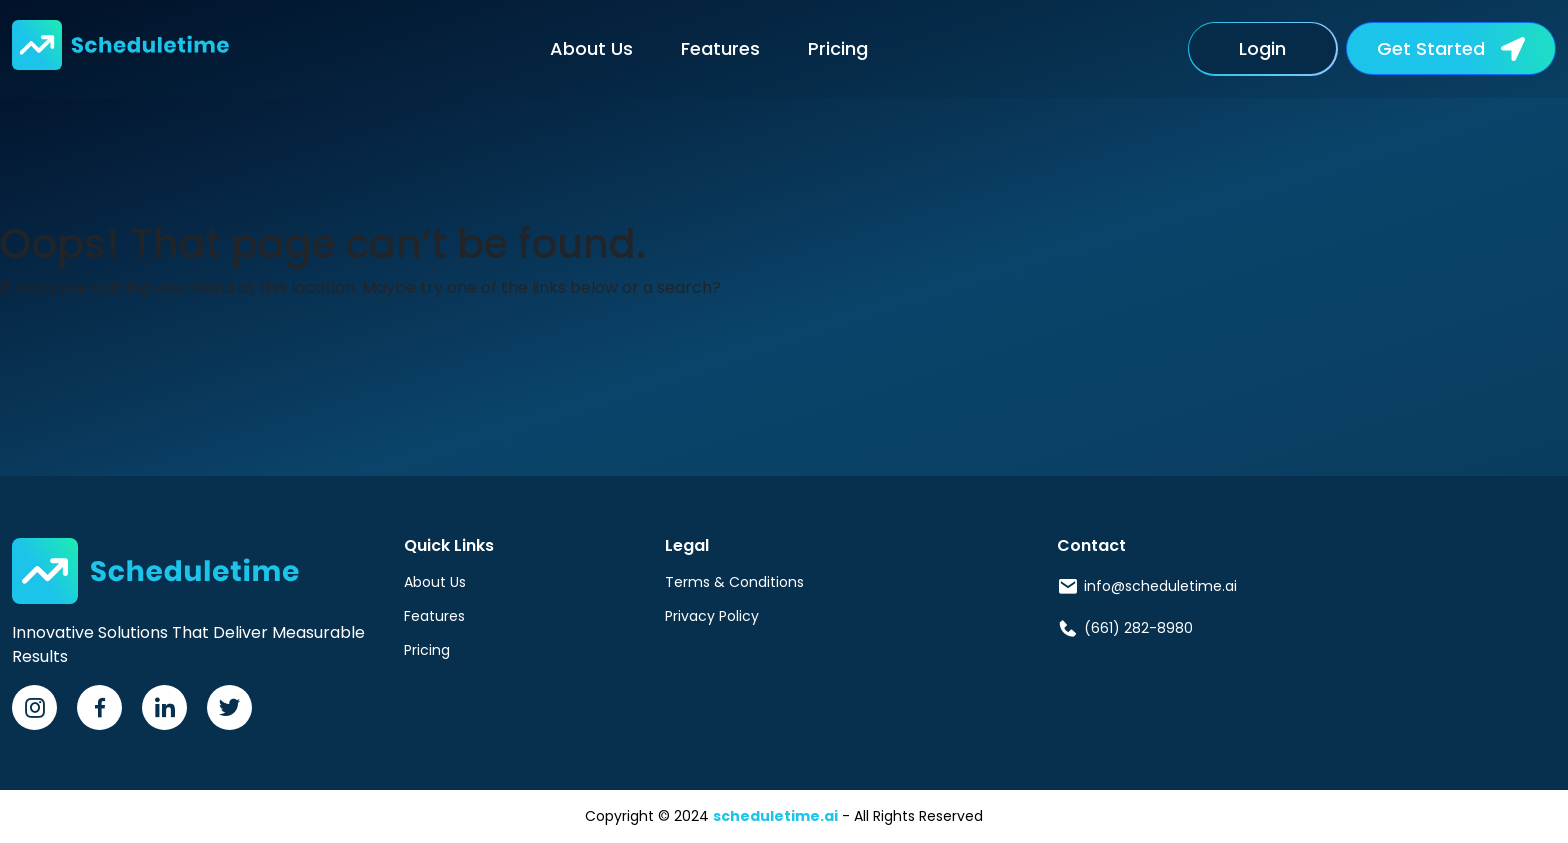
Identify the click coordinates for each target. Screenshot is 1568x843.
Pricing (838, 48)
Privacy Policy (712, 616)
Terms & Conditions (734, 582)
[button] (1451, 48)
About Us (591, 48)
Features (720, 48)
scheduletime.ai (775, 816)
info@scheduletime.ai (1160, 586)
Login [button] (1262, 48)
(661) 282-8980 (1138, 628)
